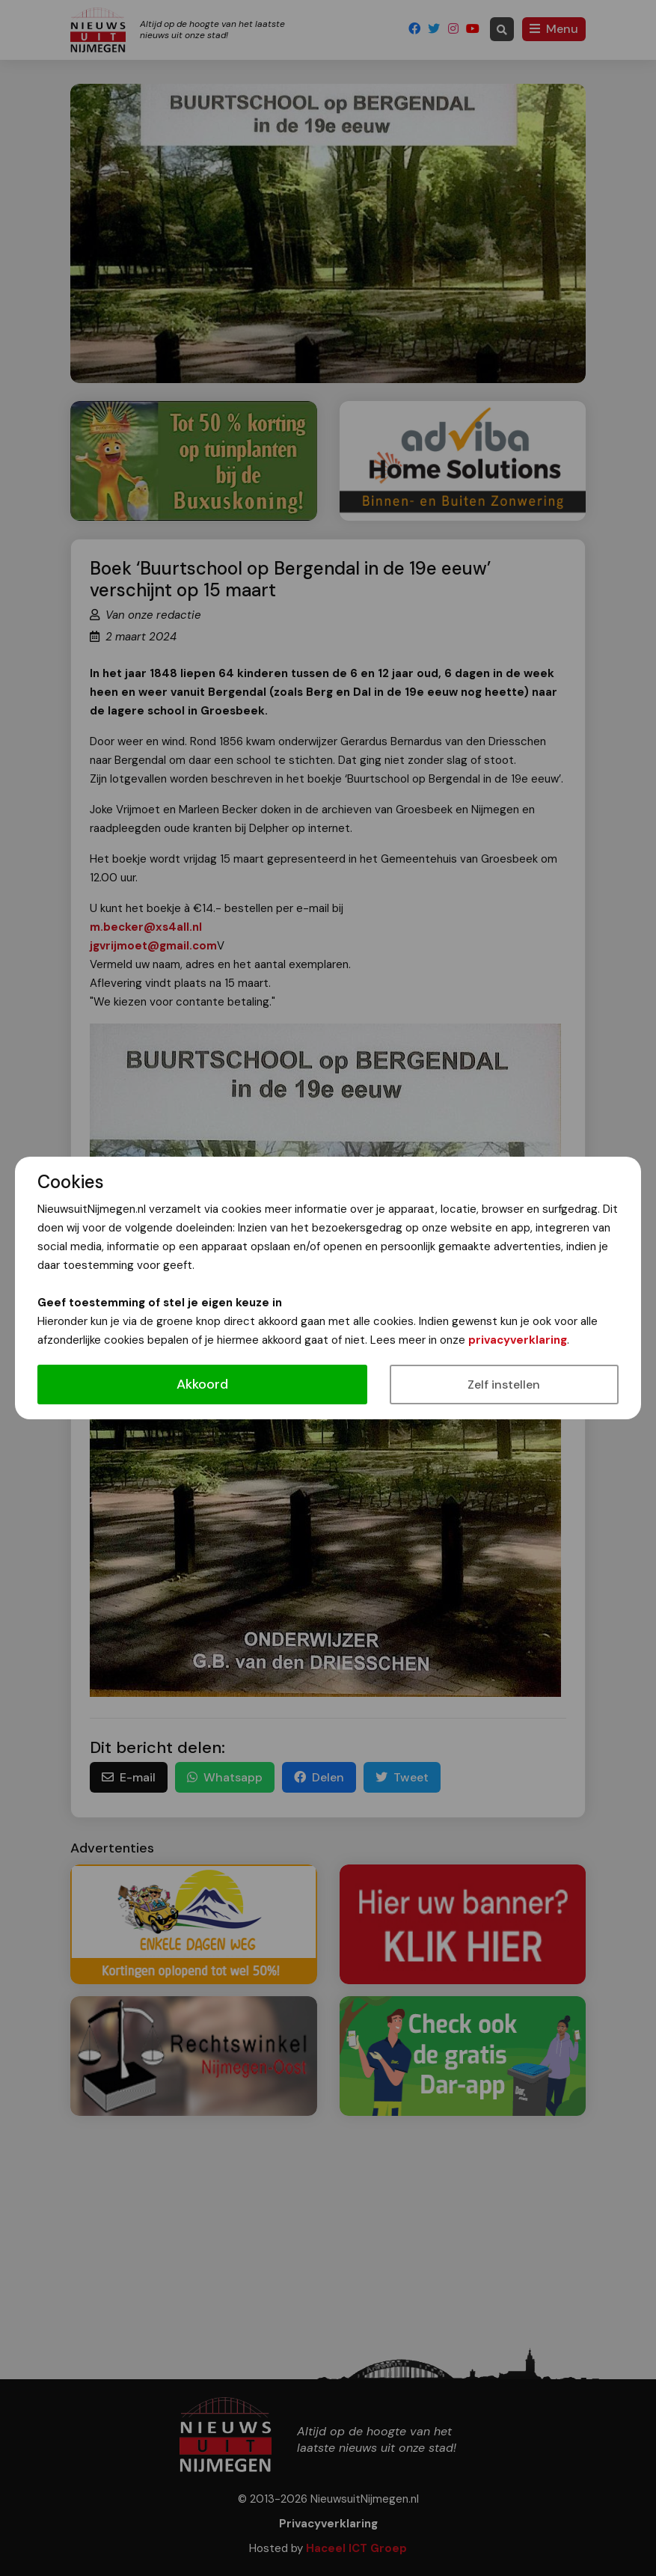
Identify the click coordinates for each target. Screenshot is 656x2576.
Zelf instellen (504, 1384)
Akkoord (202, 1384)
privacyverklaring (517, 1340)
